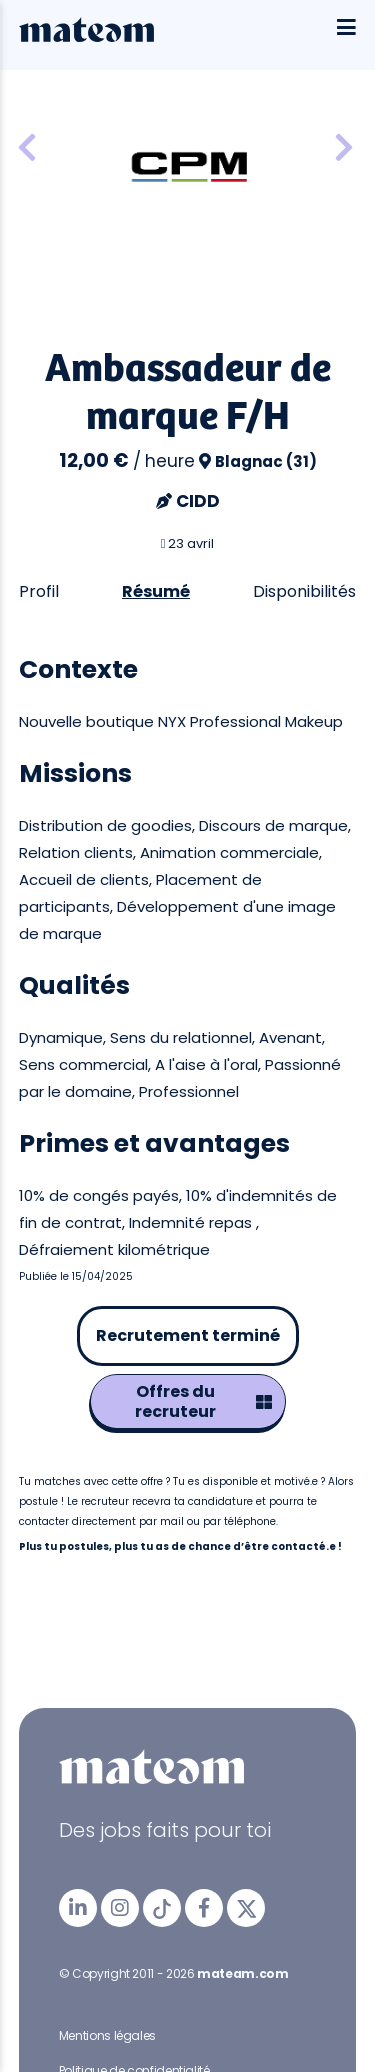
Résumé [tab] (156, 591)
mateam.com (242, 1973)
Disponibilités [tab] (304, 591)
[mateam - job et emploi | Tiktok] (162, 1908)
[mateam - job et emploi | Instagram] (120, 1908)
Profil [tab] (39, 591)
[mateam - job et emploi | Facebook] (204, 1908)
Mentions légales (107, 2035)
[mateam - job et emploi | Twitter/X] (246, 1908)
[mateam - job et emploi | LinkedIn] (78, 1908)
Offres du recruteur (203, 1401)
